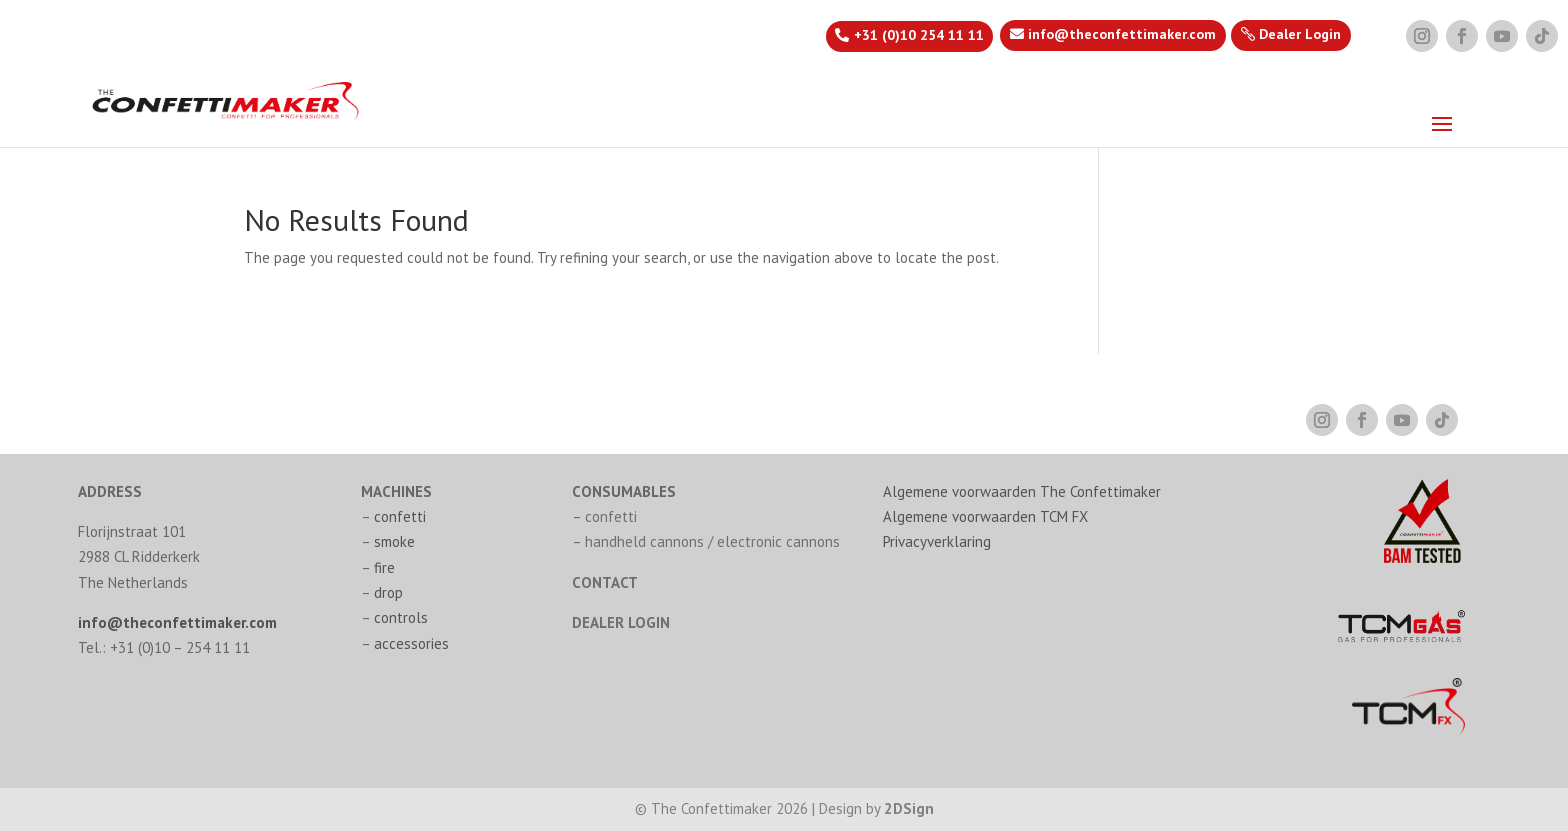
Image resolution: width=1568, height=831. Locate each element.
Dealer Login (1300, 34)
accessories (411, 643)
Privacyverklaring (937, 541)
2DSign (909, 808)
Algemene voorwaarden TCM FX (985, 516)
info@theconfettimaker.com (1122, 34)
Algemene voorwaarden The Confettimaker (1022, 491)
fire (384, 567)
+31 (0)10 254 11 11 (919, 35)
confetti (400, 516)
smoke (394, 541)
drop (388, 592)
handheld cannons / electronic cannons (712, 541)
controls (401, 617)
